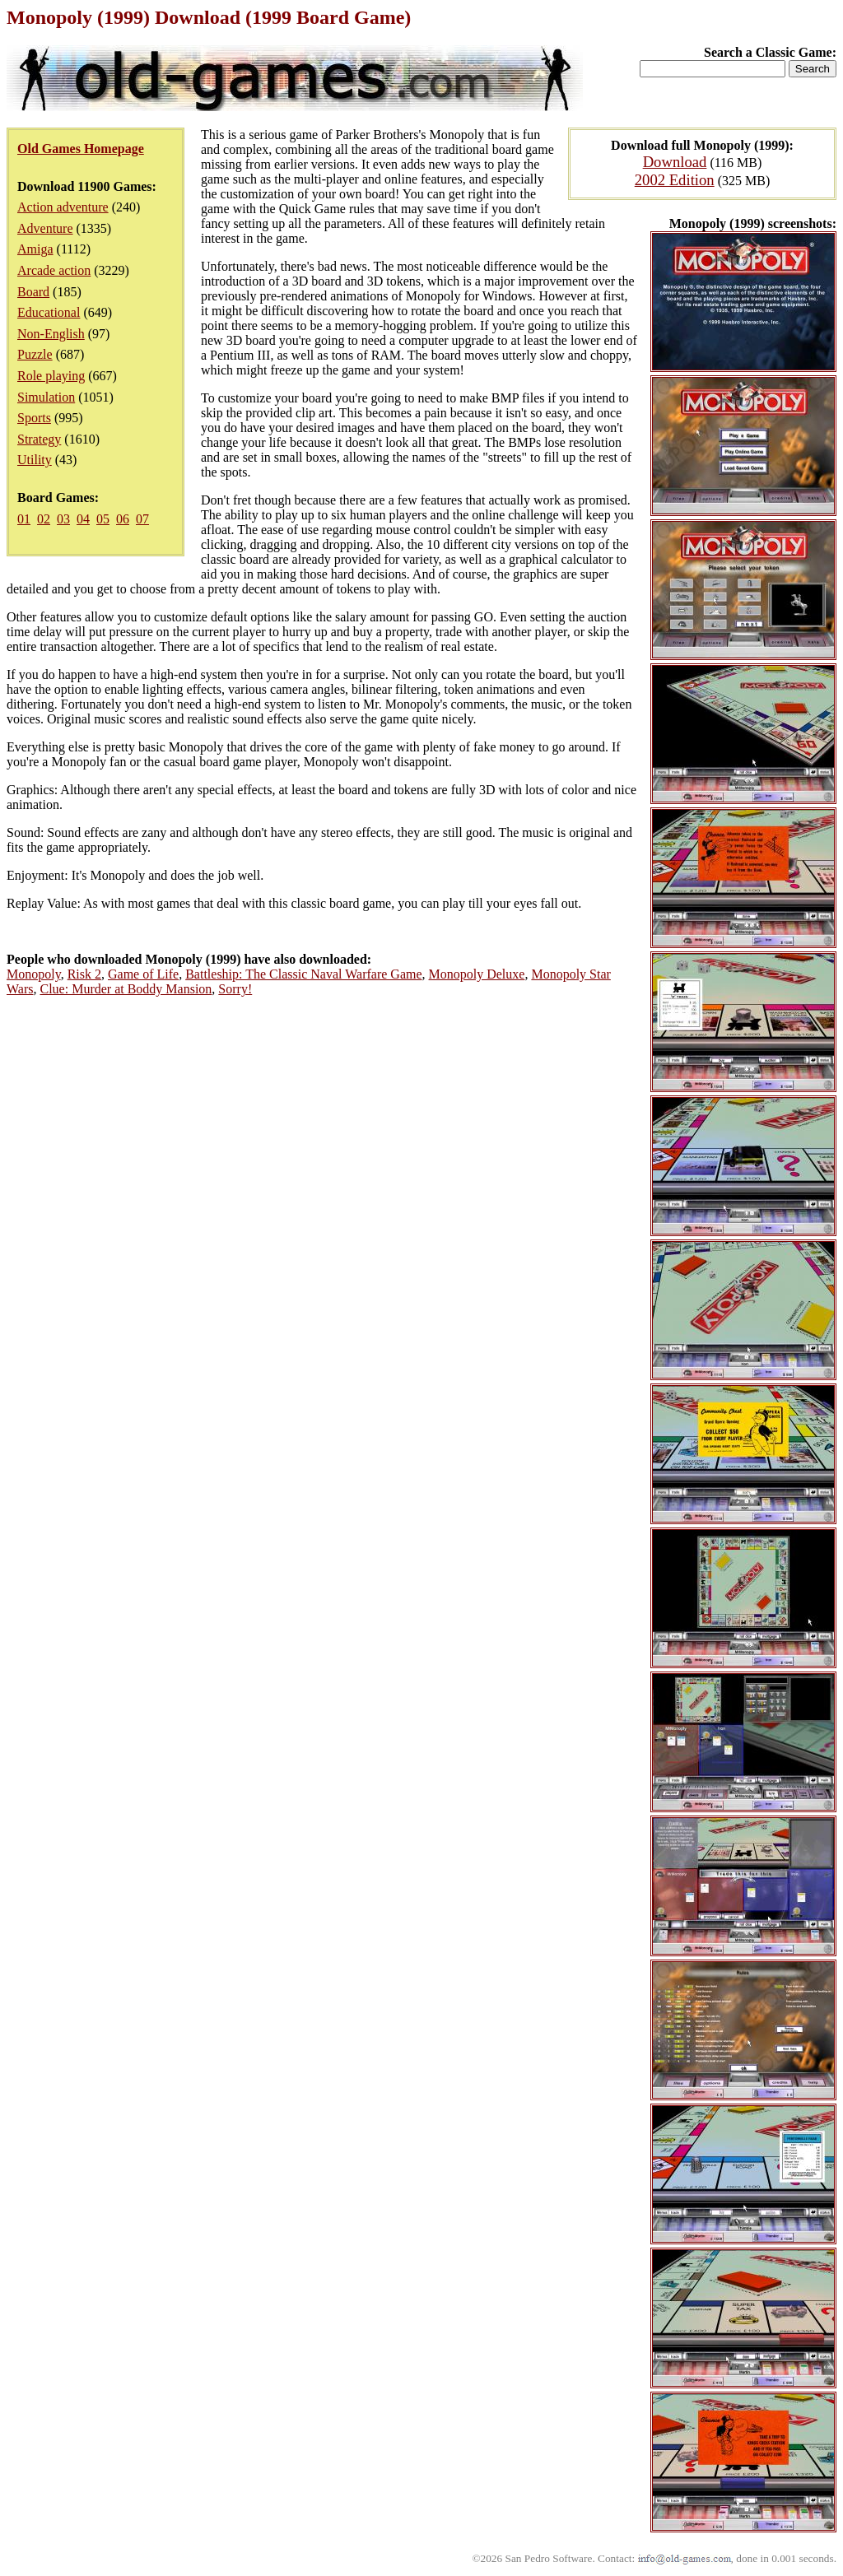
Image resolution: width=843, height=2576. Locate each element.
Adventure (45, 228)
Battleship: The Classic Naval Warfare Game (303, 974)
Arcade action (54, 270)
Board (33, 292)
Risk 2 (84, 974)
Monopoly (34, 974)
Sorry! (235, 989)
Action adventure (63, 207)
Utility (34, 460)
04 (83, 519)
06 (122, 519)
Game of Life (143, 974)
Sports (34, 418)
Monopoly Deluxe (477, 974)
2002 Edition (675, 179)
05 (102, 519)
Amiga (35, 249)
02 (43, 519)
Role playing (51, 376)
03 (63, 519)
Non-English (51, 334)
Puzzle (35, 354)
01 (23, 519)
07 (142, 519)
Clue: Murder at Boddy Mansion (126, 989)
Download (675, 161)
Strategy (39, 439)
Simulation (46, 397)
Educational (48, 312)
